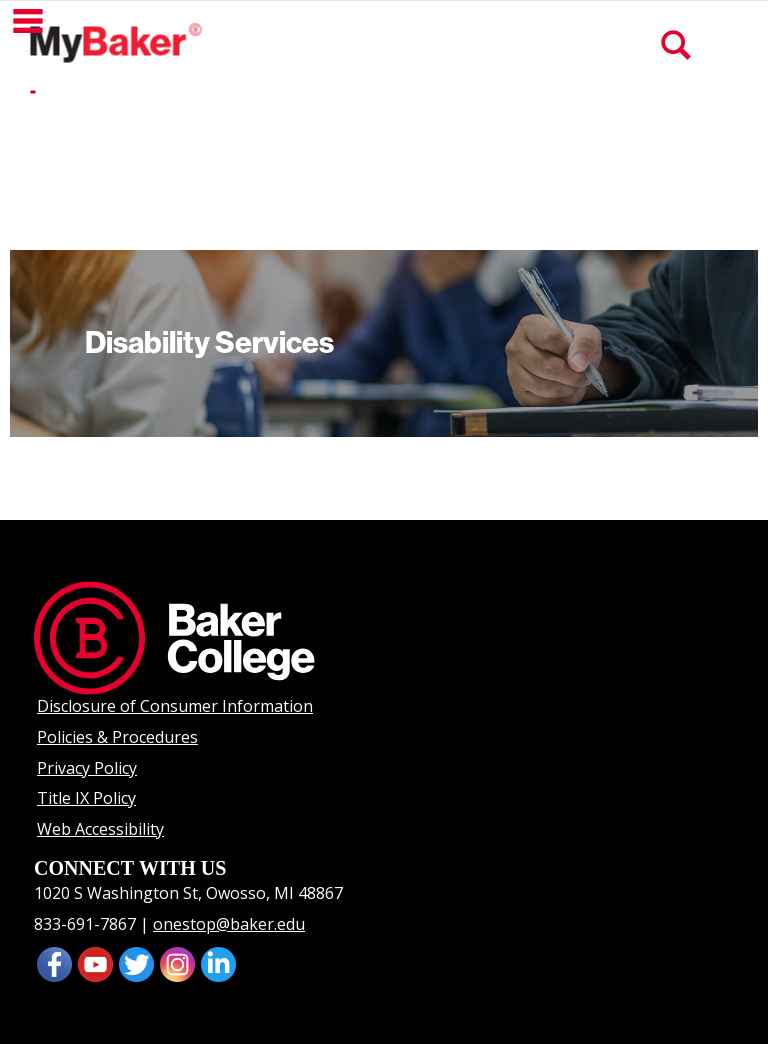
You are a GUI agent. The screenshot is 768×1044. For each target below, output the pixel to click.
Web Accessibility (100, 829)
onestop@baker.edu (229, 924)
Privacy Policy (87, 768)
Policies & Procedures (117, 737)
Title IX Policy (86, 798)
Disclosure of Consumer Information (175, 706)
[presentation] (95, 962)
